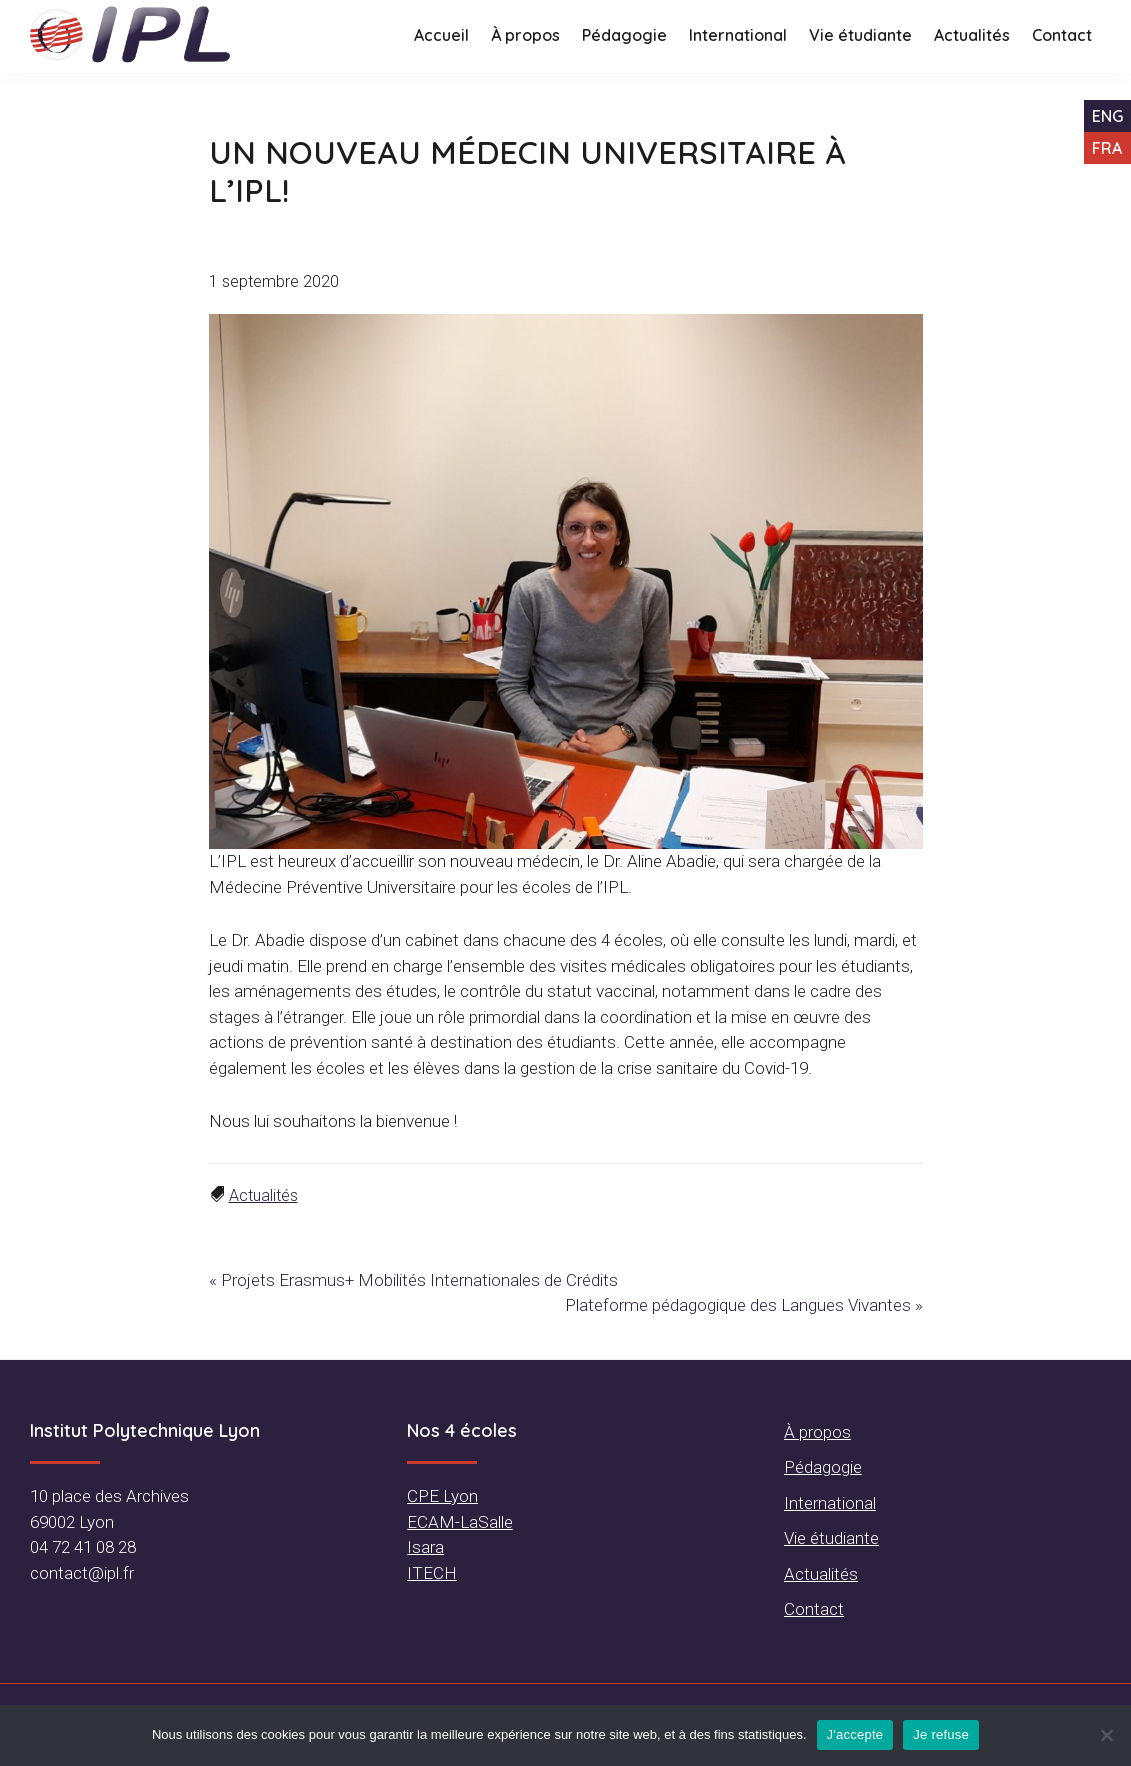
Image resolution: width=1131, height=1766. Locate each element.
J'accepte (855, 1734)
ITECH (432, 1573)
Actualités (263, 1195)
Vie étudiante (831, 1538)
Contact (814, 1609)
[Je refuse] (1106, 1735)
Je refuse (941, 1734)
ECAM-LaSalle (460, 1522)
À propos (817, 1432)
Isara (425, 1547)
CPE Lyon (442, 1496)
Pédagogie (823, 1467)
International (830, 1503)
